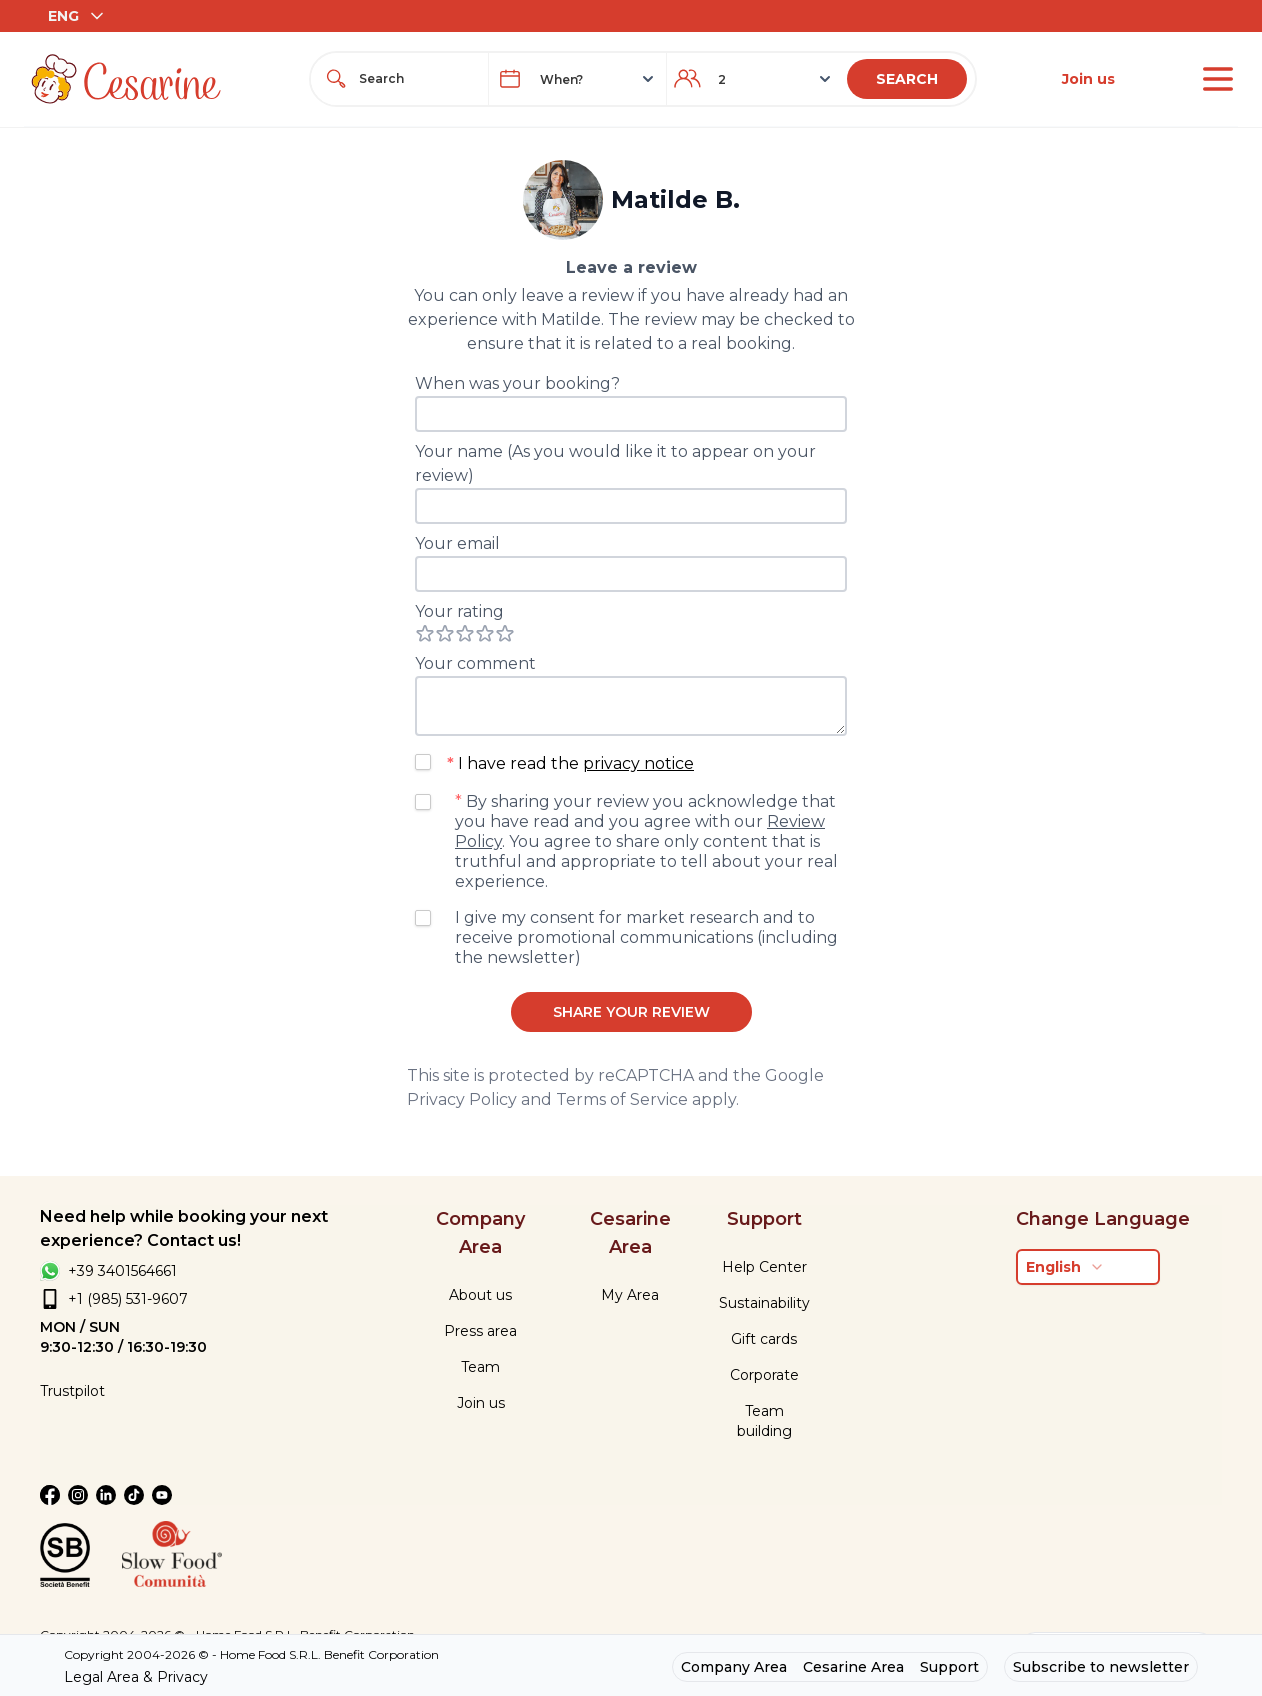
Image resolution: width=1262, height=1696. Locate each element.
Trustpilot (72, 1391)
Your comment (475, 663)
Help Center (764, 1267)
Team (480, 1367)
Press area (480, 1331)
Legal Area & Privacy (136, 1677)
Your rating (459, 611)
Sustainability (764, 1303)
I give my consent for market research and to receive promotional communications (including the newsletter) (646, 937)
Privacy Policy (462, 1099)
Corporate (764, 1375)
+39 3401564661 (122, 1271)
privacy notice (638, 763)
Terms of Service (622, 1099)
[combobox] (417, 79)
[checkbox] (423, 762)
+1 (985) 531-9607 (128, 1299)
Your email (457, 543)
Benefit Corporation (381, 1654)
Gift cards (764, 1339)
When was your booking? (517, 383)
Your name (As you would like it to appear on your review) (615, 463)
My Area (630, 1295)
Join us (1088, 79)
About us (480, 1295)
